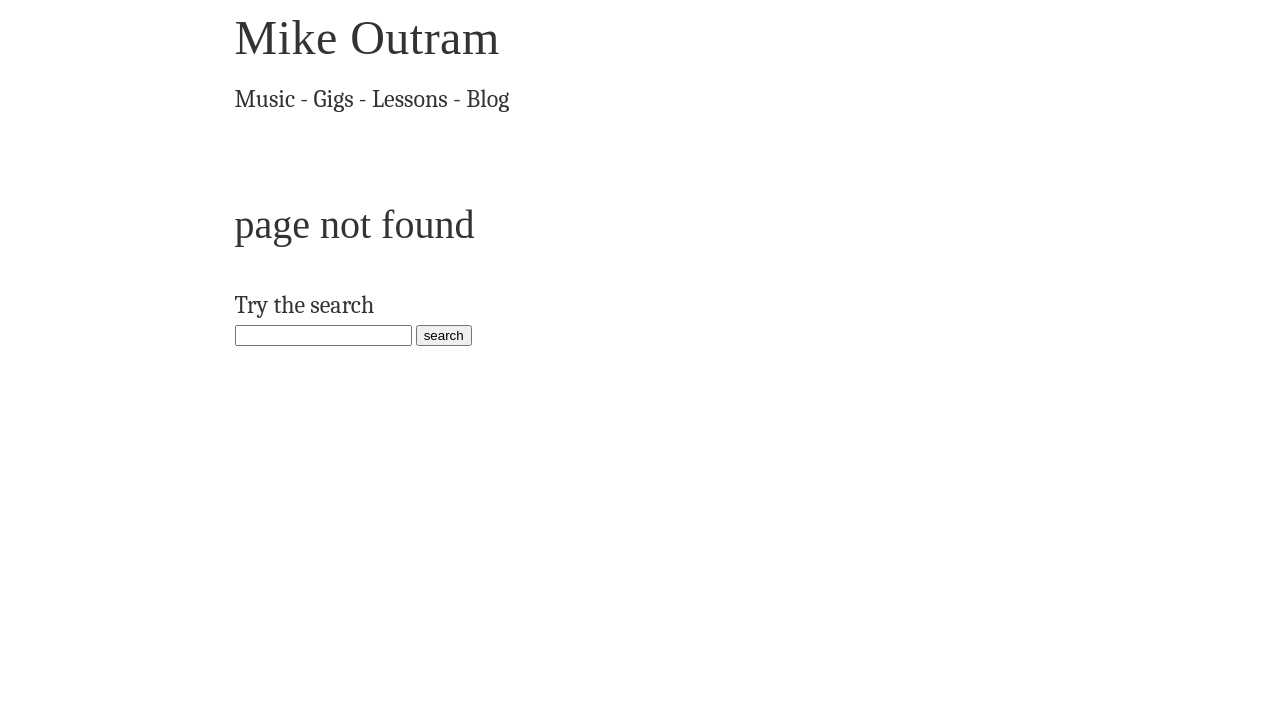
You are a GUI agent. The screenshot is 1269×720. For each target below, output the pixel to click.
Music (262, 96)
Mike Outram (367, 37)
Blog (462, 96)
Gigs (324, 96)
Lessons (392, 96)
